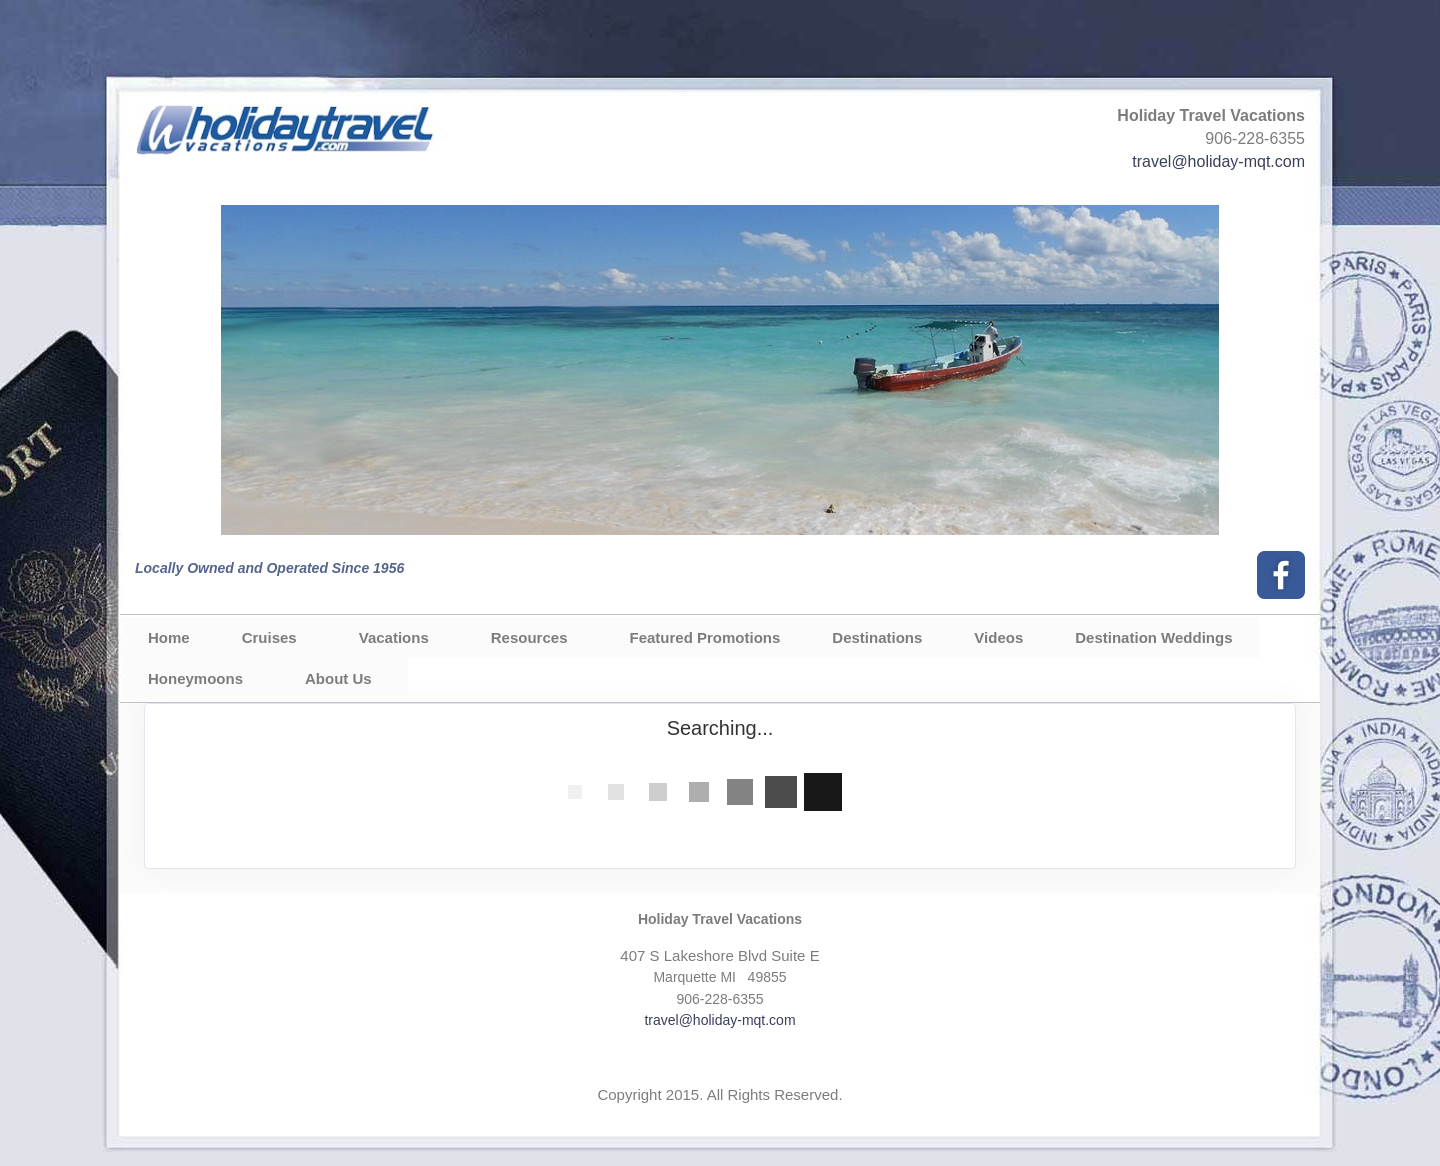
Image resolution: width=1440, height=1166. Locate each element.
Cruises (269, 637)
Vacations (394, 637)
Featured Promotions (704, 637)
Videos (998, 637)
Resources (529, 637)
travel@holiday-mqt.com (1218, 161)
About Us (338, 678)
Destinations (877, 637)
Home (169, 637)
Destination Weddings (1153, 637)
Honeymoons (195, 678)
